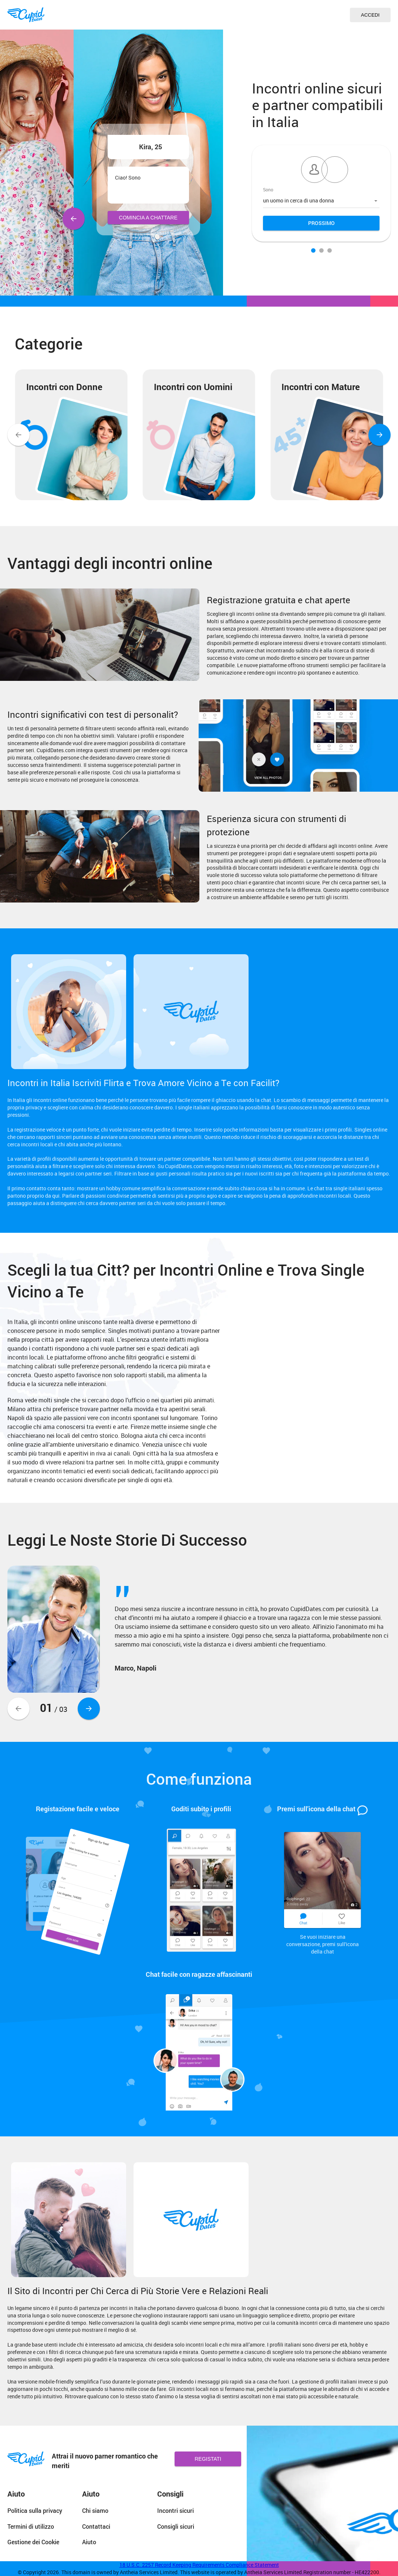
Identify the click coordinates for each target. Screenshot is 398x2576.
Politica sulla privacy (34, 2510)
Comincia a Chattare (148, 218)
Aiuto (89, 2542)
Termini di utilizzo (30, 2526)
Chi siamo (95, 2510)
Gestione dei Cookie (33, 2542)
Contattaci (96, 2526)
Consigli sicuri (175, 2526)
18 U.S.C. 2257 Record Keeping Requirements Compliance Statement (199, 2564)
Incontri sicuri (175, 2510)
